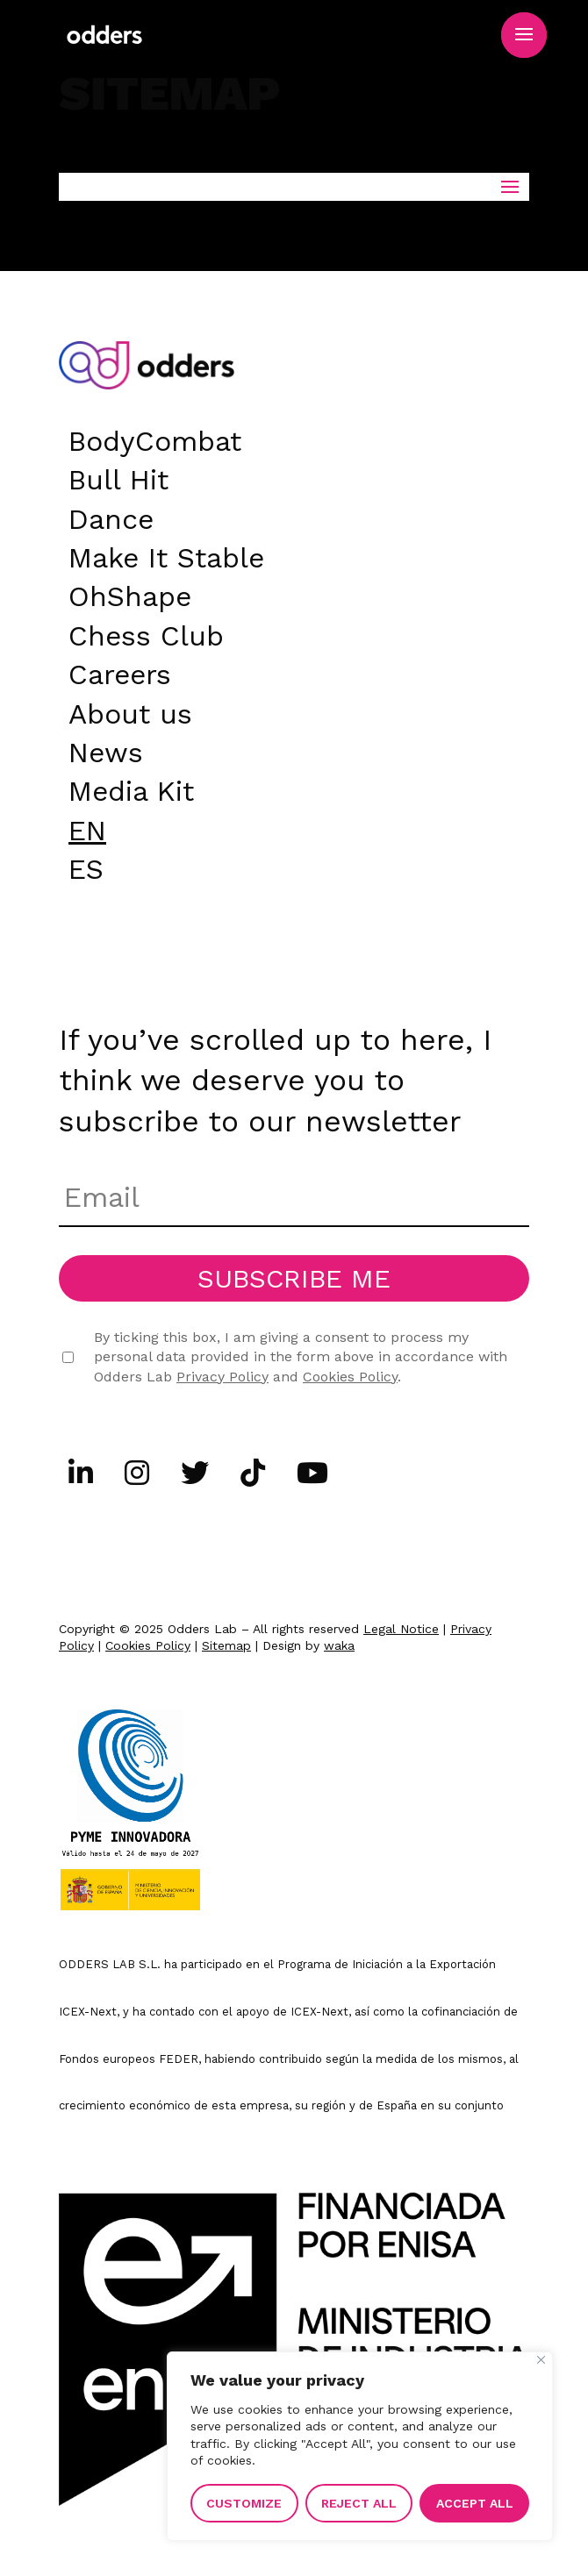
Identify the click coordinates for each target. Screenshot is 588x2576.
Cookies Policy (350, 1376)
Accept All (474, 2503)
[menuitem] (87, 827)
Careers (119, 671)
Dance (111, 515)
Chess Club (146, 632)
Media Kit (131, 787)
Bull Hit (118, 476)
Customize (244, 2503)
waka (339, 1645)
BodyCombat (154, 437)
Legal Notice (401, 1629)
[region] (360, 2446)
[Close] (541, 2360)
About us (130, 710)
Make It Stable (166, 554)
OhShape (129, 593)
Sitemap (226, 1645)
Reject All (359, 2503)
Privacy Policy (222, 1376)
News (105, 749)
